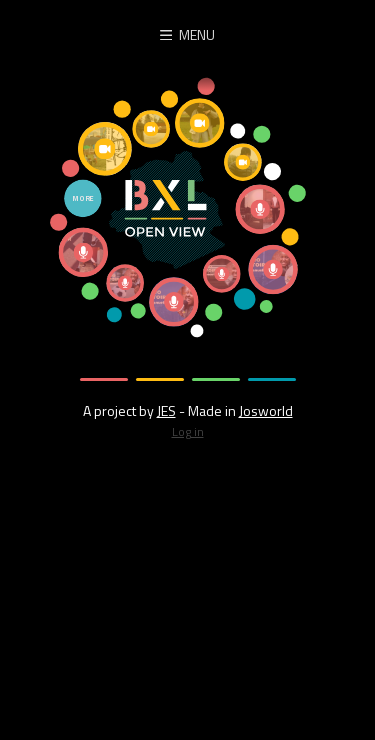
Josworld (266, 410)
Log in (188, 431)
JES (166, 410)
